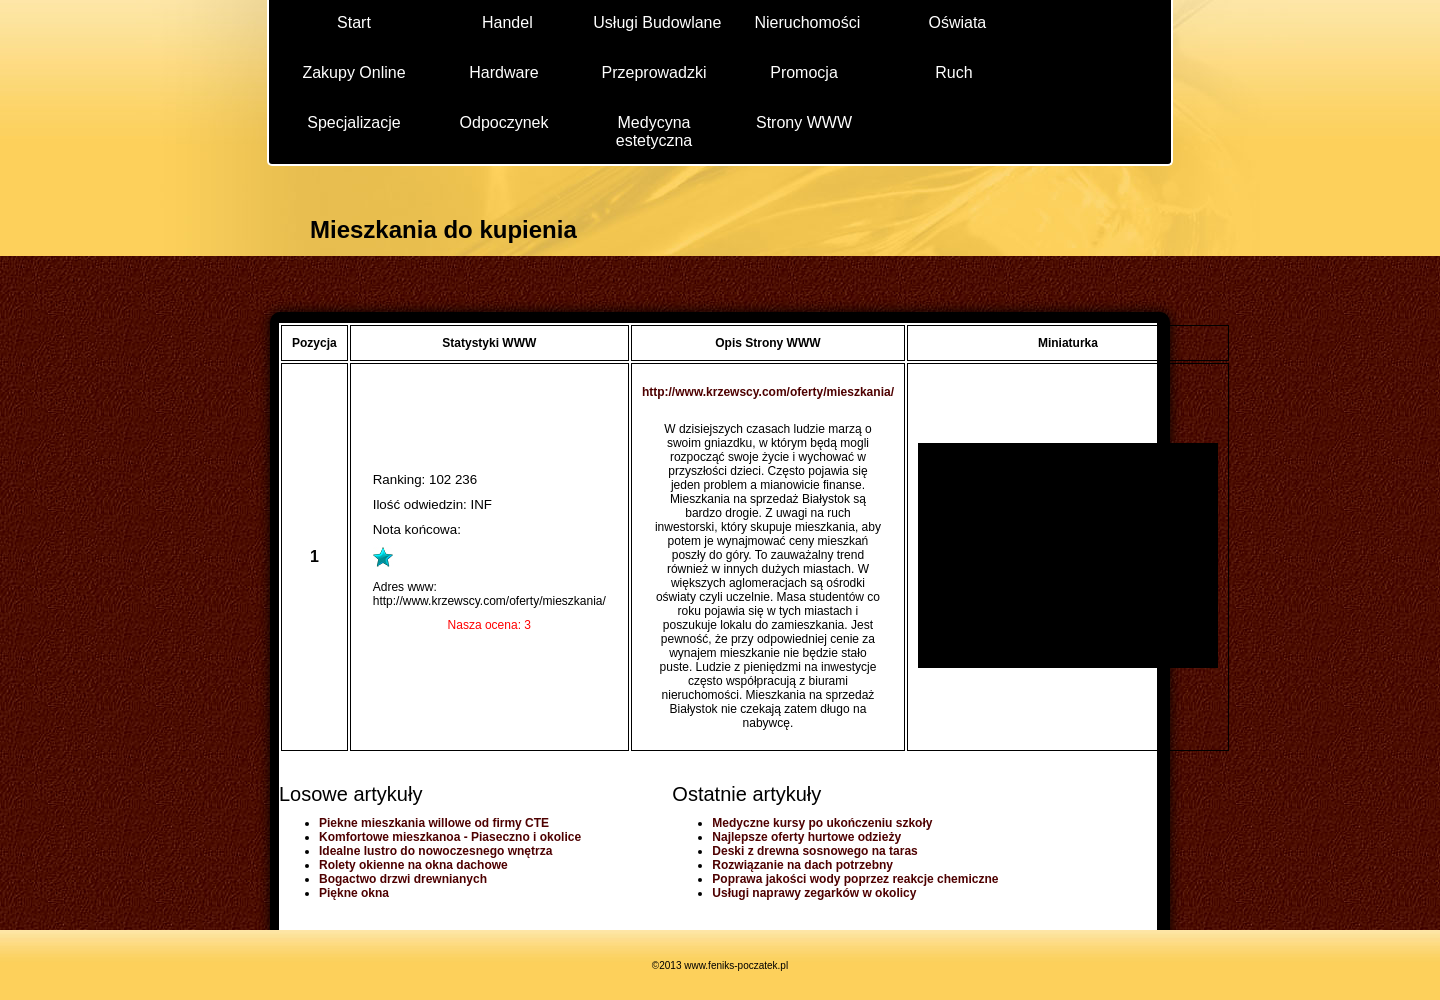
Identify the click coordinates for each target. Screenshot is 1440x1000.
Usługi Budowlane (657, 22)
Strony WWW (804, 122)
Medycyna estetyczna (654, 130)
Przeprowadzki (654, 72)
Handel (507, 22)
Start (354, 22)
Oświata (957, 22)
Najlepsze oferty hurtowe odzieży (806, 837)
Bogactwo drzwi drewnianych (403, 879)
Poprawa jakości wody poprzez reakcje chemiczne (855, 879)
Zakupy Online (353, 72)
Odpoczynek (504, 122)
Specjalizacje (353, 122)
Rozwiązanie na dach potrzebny (802, 865)
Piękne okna (354, 893)
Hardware (503, 72)
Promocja (804, 72)
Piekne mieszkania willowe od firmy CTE (434, 823)
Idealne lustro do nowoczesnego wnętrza (435, 851)
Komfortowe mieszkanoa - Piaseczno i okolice (450, 837)
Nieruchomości (807, 22)
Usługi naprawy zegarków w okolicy (814, 893)
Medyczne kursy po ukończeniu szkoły (822, 823)
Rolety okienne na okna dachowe (413, 865)
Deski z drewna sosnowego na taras (814, 851)
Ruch (953, 72)
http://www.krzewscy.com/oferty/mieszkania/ (768, 392)
